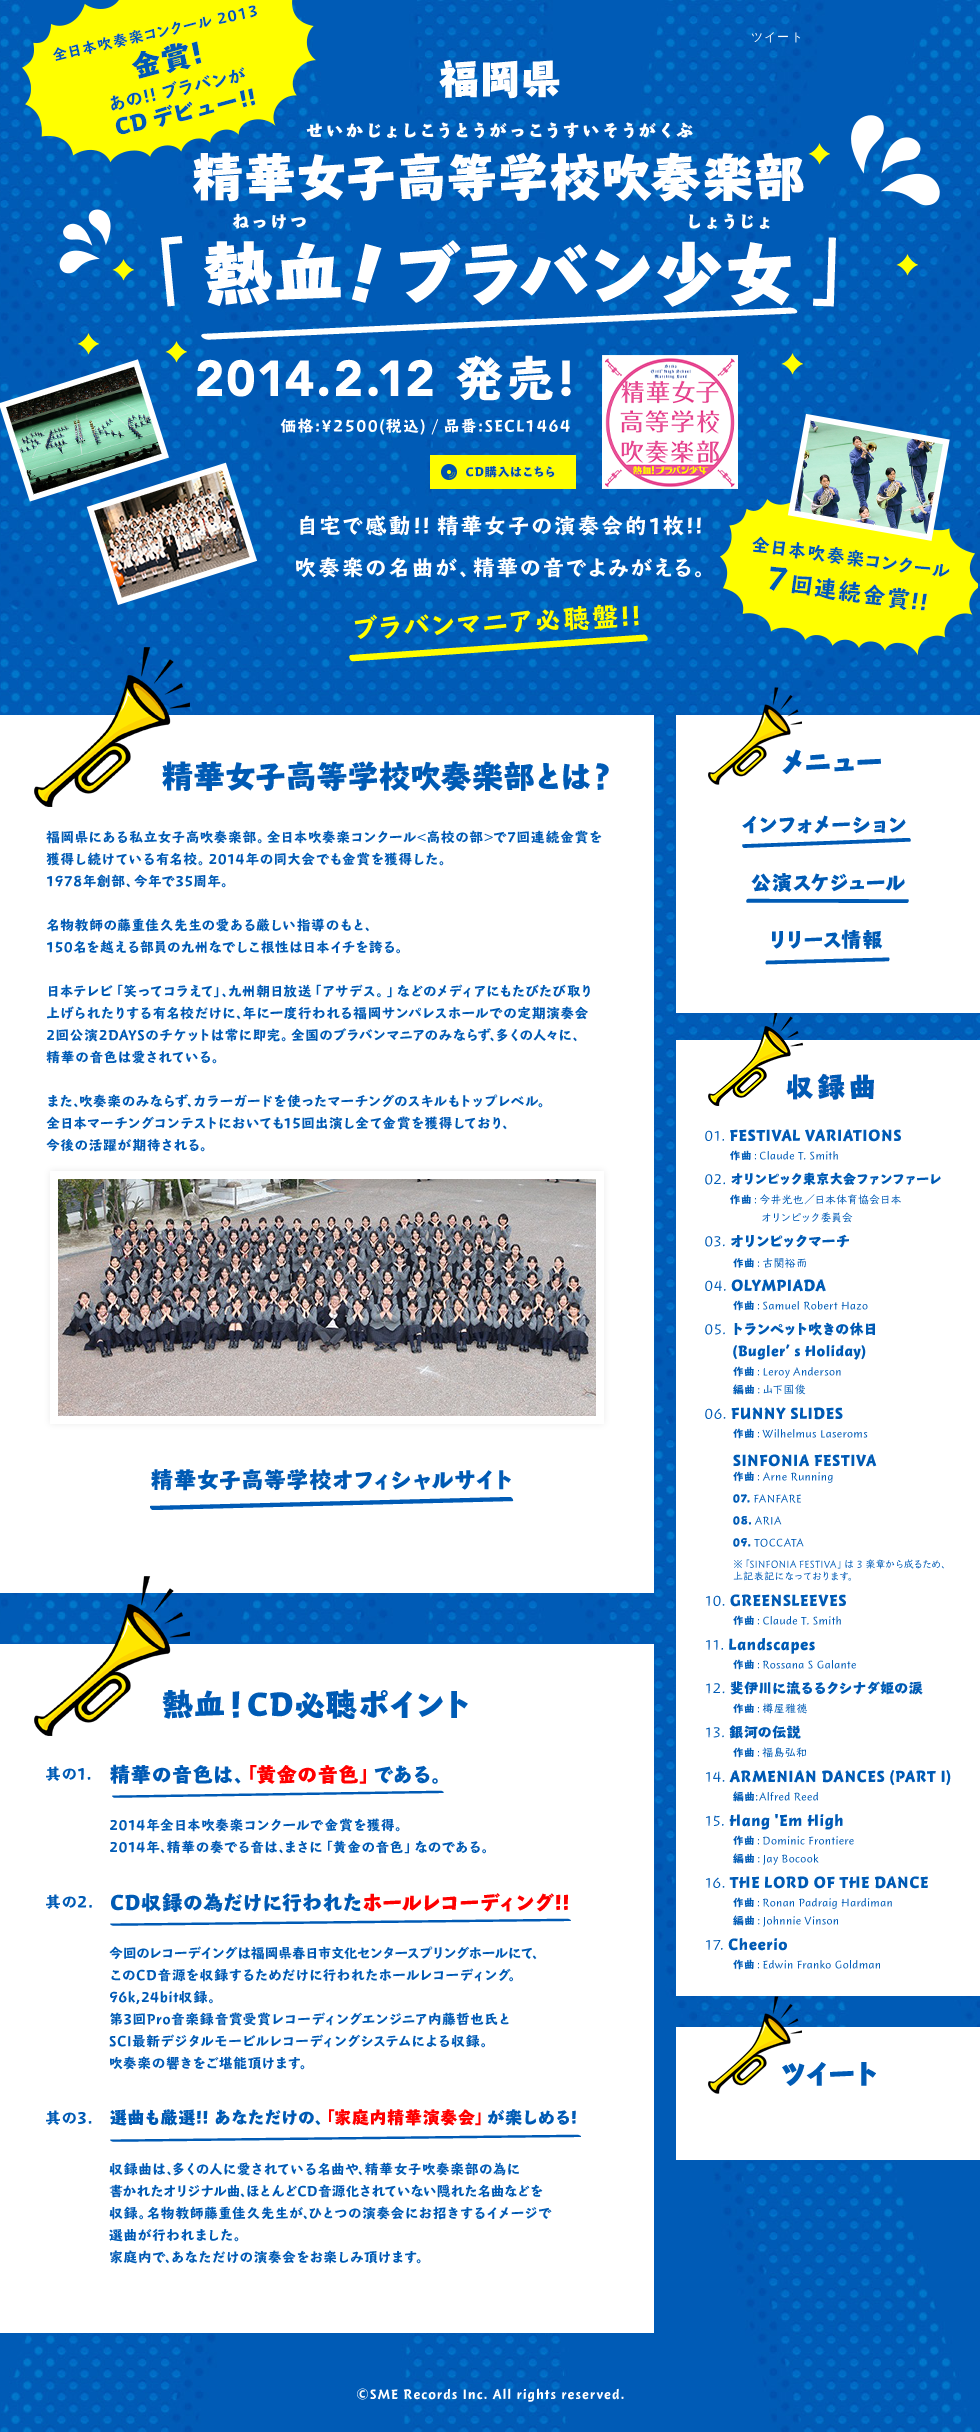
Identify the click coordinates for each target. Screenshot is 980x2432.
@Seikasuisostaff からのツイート (828, 2125)
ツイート (777, 37)
